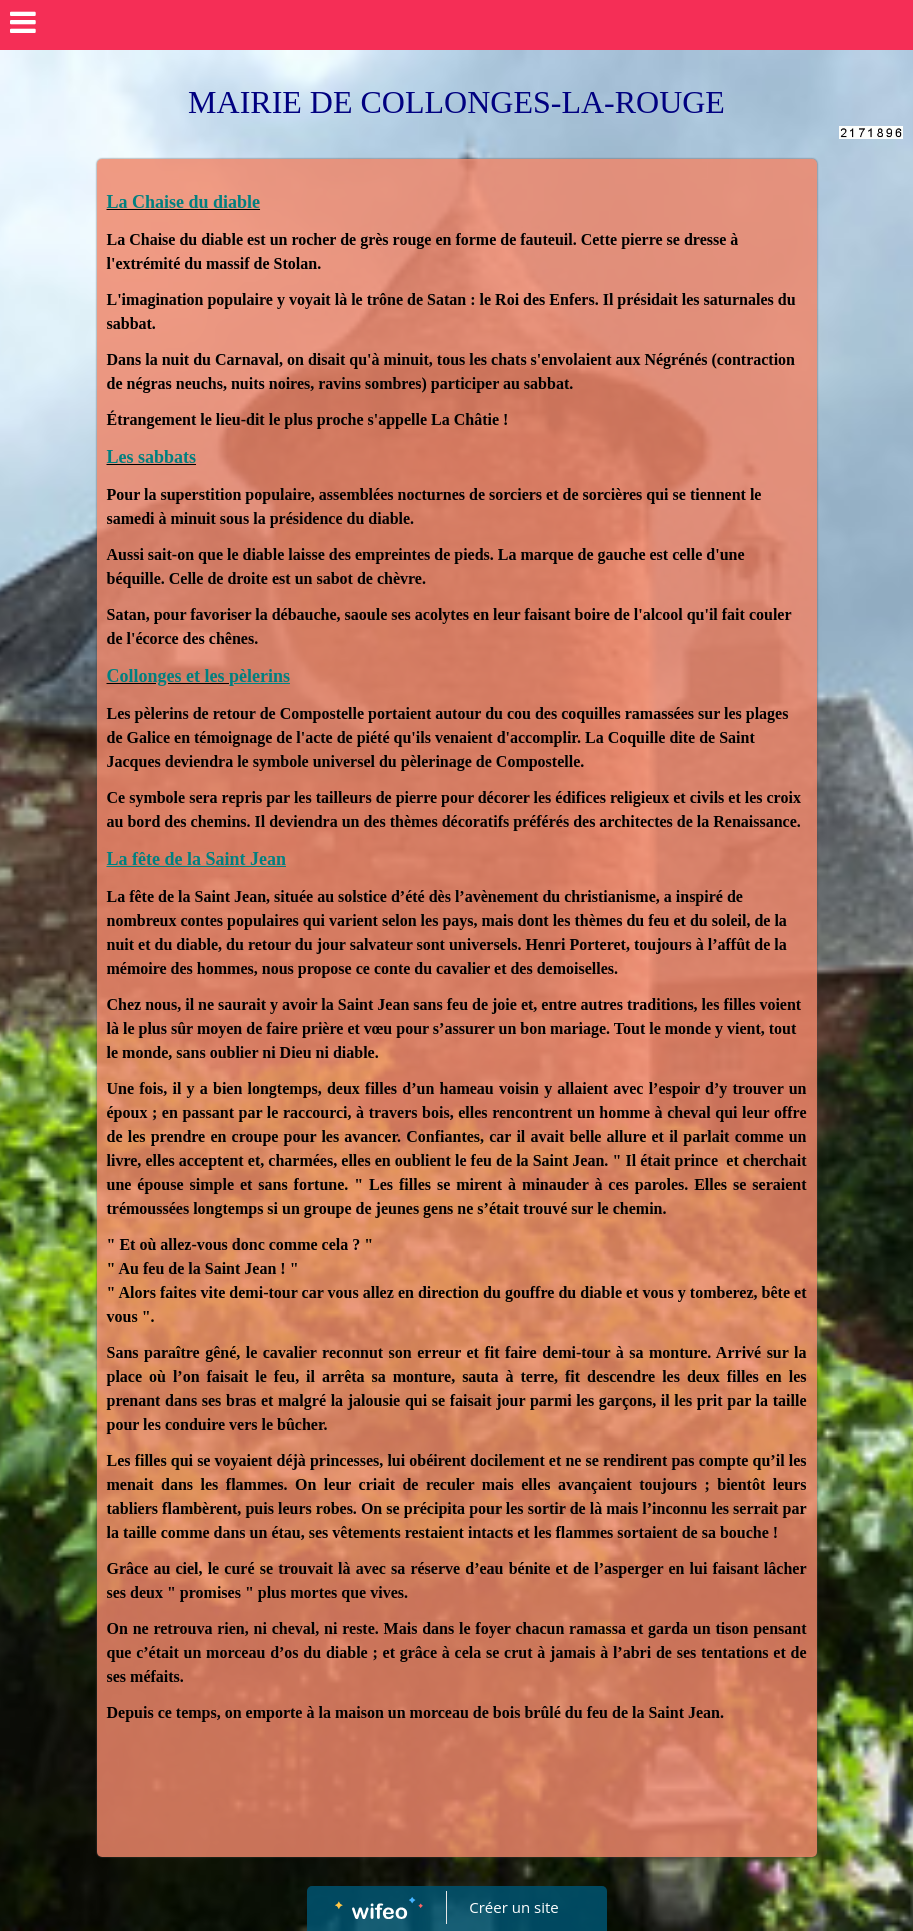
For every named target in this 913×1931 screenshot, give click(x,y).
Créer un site (513, 1907)
